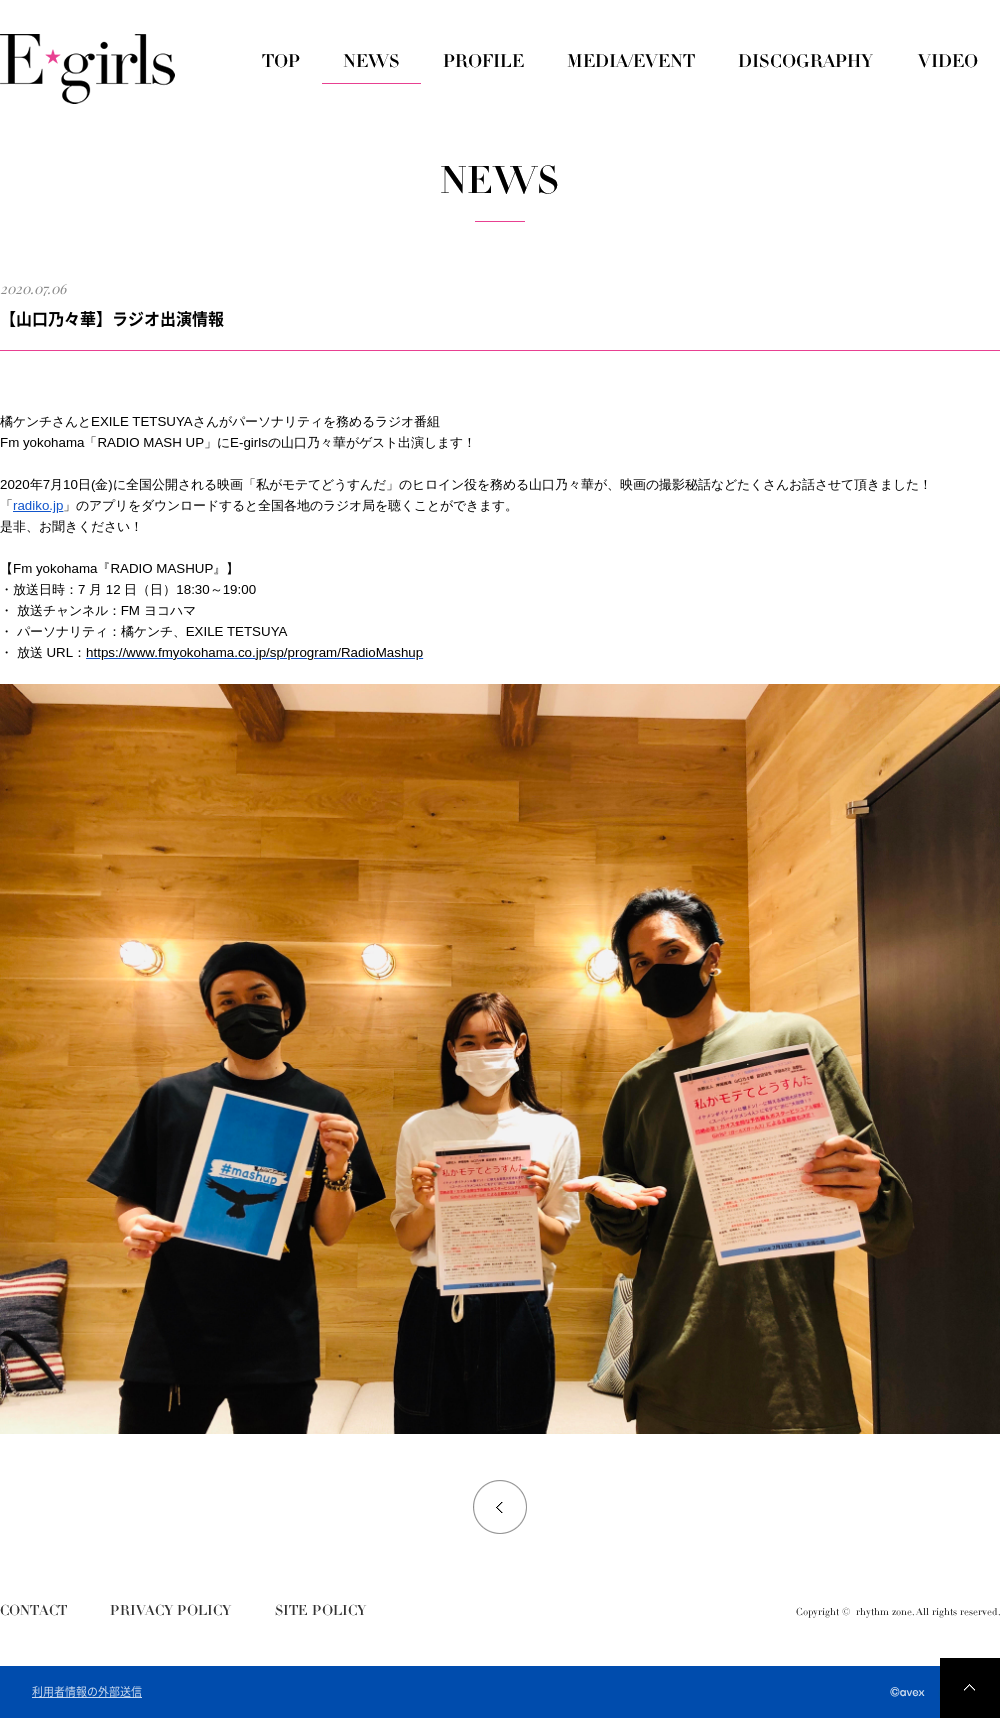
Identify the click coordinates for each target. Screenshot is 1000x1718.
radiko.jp (38, 505)
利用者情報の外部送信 (87, 1692)
